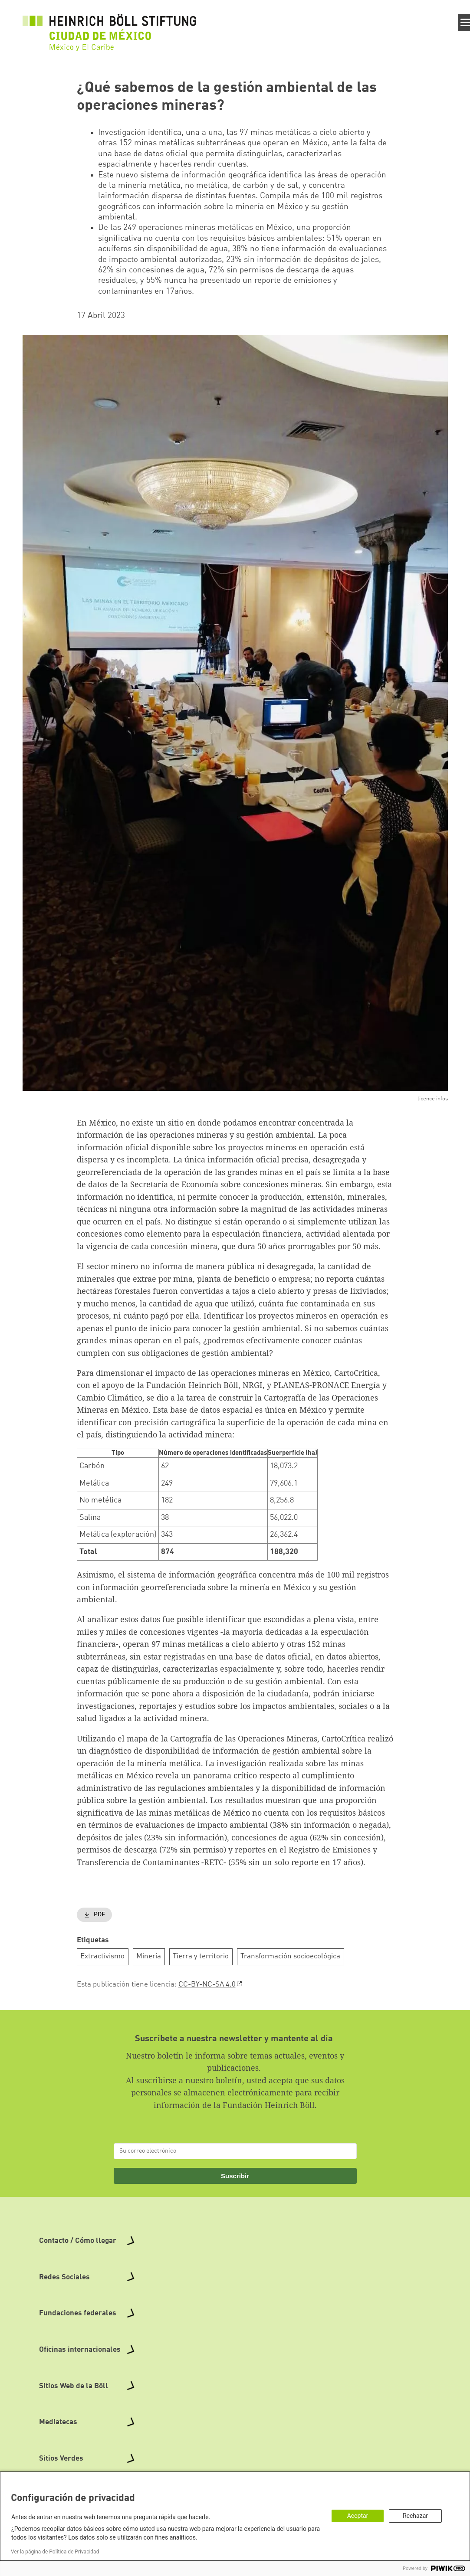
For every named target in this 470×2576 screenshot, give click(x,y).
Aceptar (357, 2515)
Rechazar (415, 2515)
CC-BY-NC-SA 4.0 (207, 1984)
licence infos (432, 1099)
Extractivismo (102, 1956)
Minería (148, 1956)
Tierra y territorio (201, 1956)
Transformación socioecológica (290, 1956)
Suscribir (235, 2176)
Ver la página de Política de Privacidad (55, 2552)
